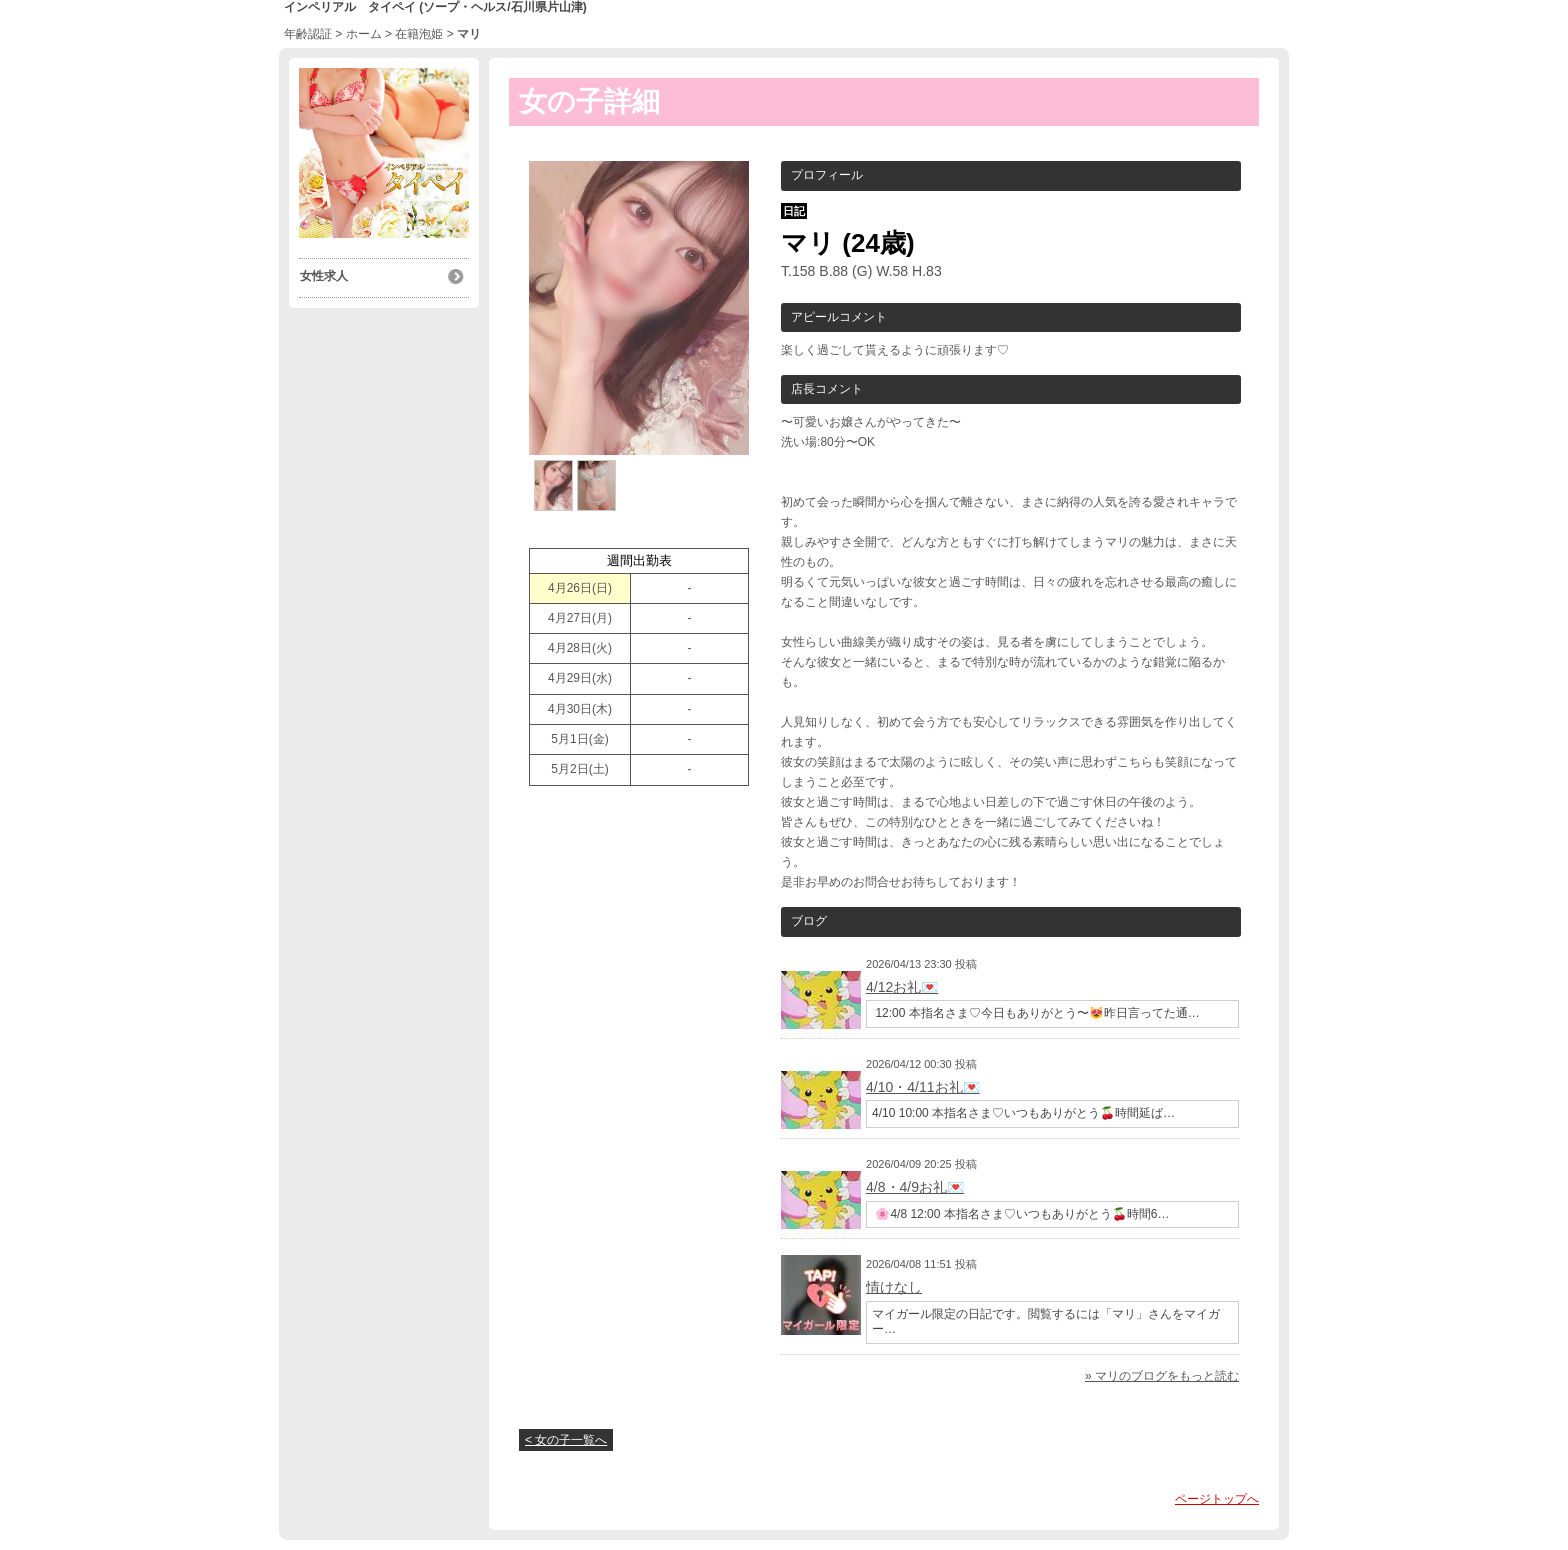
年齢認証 (308, 34)
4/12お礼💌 (902, 987)
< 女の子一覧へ (566, 1440)
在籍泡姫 (419, 34)
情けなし (894, 1287)
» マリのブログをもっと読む (1162, 1376)
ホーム (364, 34)
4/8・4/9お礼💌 (915, 1187)
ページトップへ (1217, 1499)
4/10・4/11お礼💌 (923, 1087)
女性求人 (323, 276)
